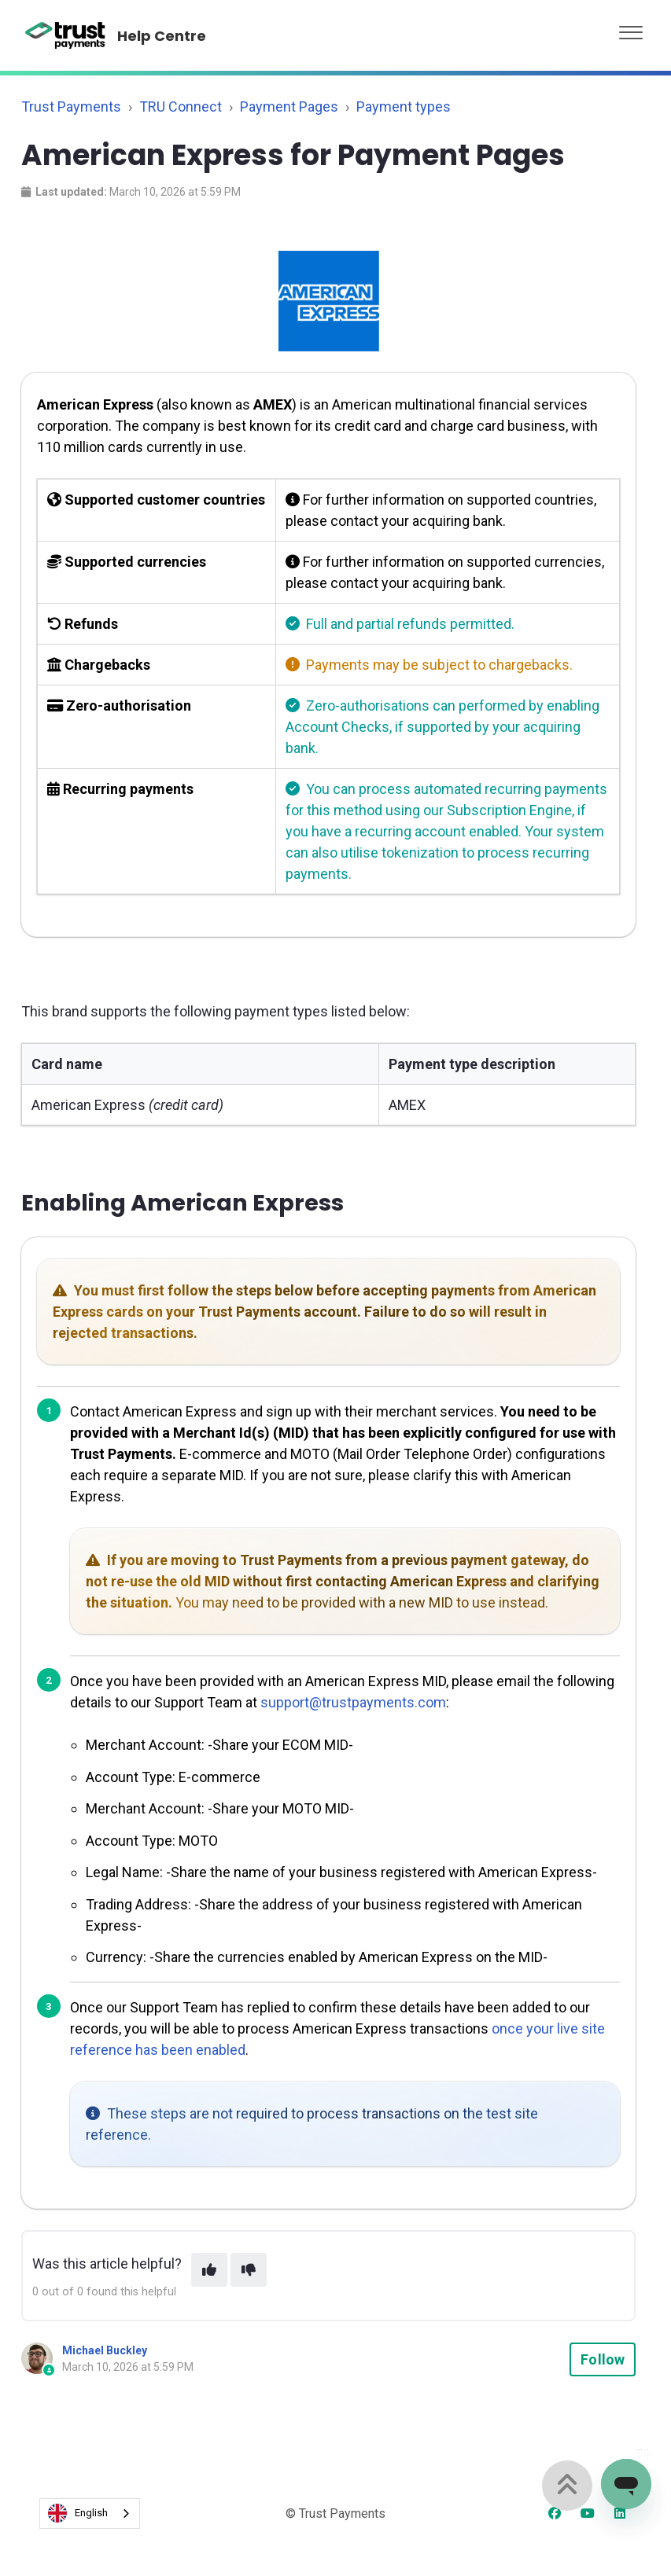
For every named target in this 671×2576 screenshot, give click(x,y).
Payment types (403, 106)
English (78, 2513)
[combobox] (89, 2513)
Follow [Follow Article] (603, 2359)
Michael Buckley (104, 2350)
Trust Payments (71, 106)
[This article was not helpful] (248, 2270)
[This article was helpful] (209, 2270)
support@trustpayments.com (353, 1702)
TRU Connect (180, 106)
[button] (630, 29)
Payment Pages (289, 106)
